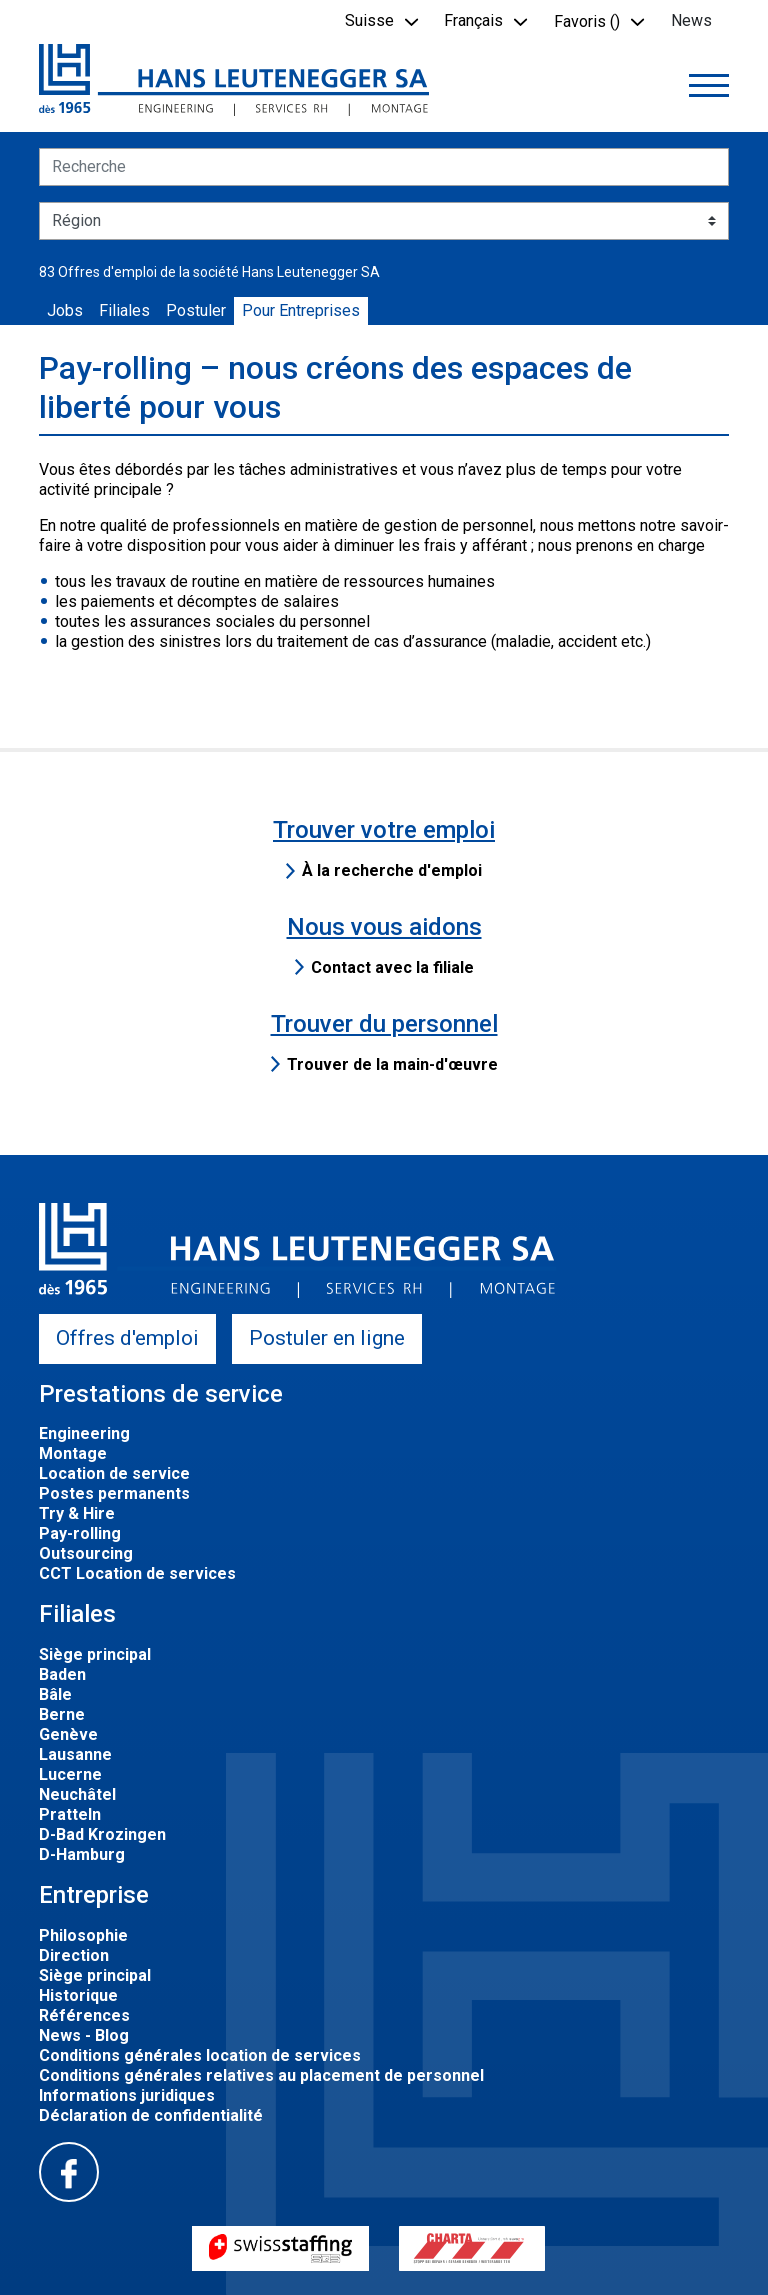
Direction (74, 1955)
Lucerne (70, 1774)
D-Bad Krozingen (102, 1834)
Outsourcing (86, 1553)
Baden (62, 1674)
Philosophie (83, 1935)
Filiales (124, 310)
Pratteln (70, 1814)
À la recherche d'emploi (392, 870)
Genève (68, 1734)
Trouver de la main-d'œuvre (392, 1064)
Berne (62, 1714)
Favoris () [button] (587, 21)
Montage (73, 1453)
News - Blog (84, 2035)
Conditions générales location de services (200, 2055)
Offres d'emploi (127, 1338)
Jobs (65, 310)
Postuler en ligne (327, 1338)
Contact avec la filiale (392, 967)
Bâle (55, 1694)
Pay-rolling (80, 1533)
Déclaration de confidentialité (151, 2115)
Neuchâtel (77, 1794)
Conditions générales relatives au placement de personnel (261, 2075)
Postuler (196, 310)
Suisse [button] (369, 20)
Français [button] (473, 20)
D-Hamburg (82, 1854)
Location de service (114, 1473)
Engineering (84, 1433)
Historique (78, 1995)
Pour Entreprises (301, 310)
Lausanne (75, 1754)
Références (84, 2015)
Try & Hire (77, 1513)
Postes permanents (114, 1493)
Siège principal (95, 1654)
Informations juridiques (127, 2095)
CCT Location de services (137, 1573)
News (691, 20)
